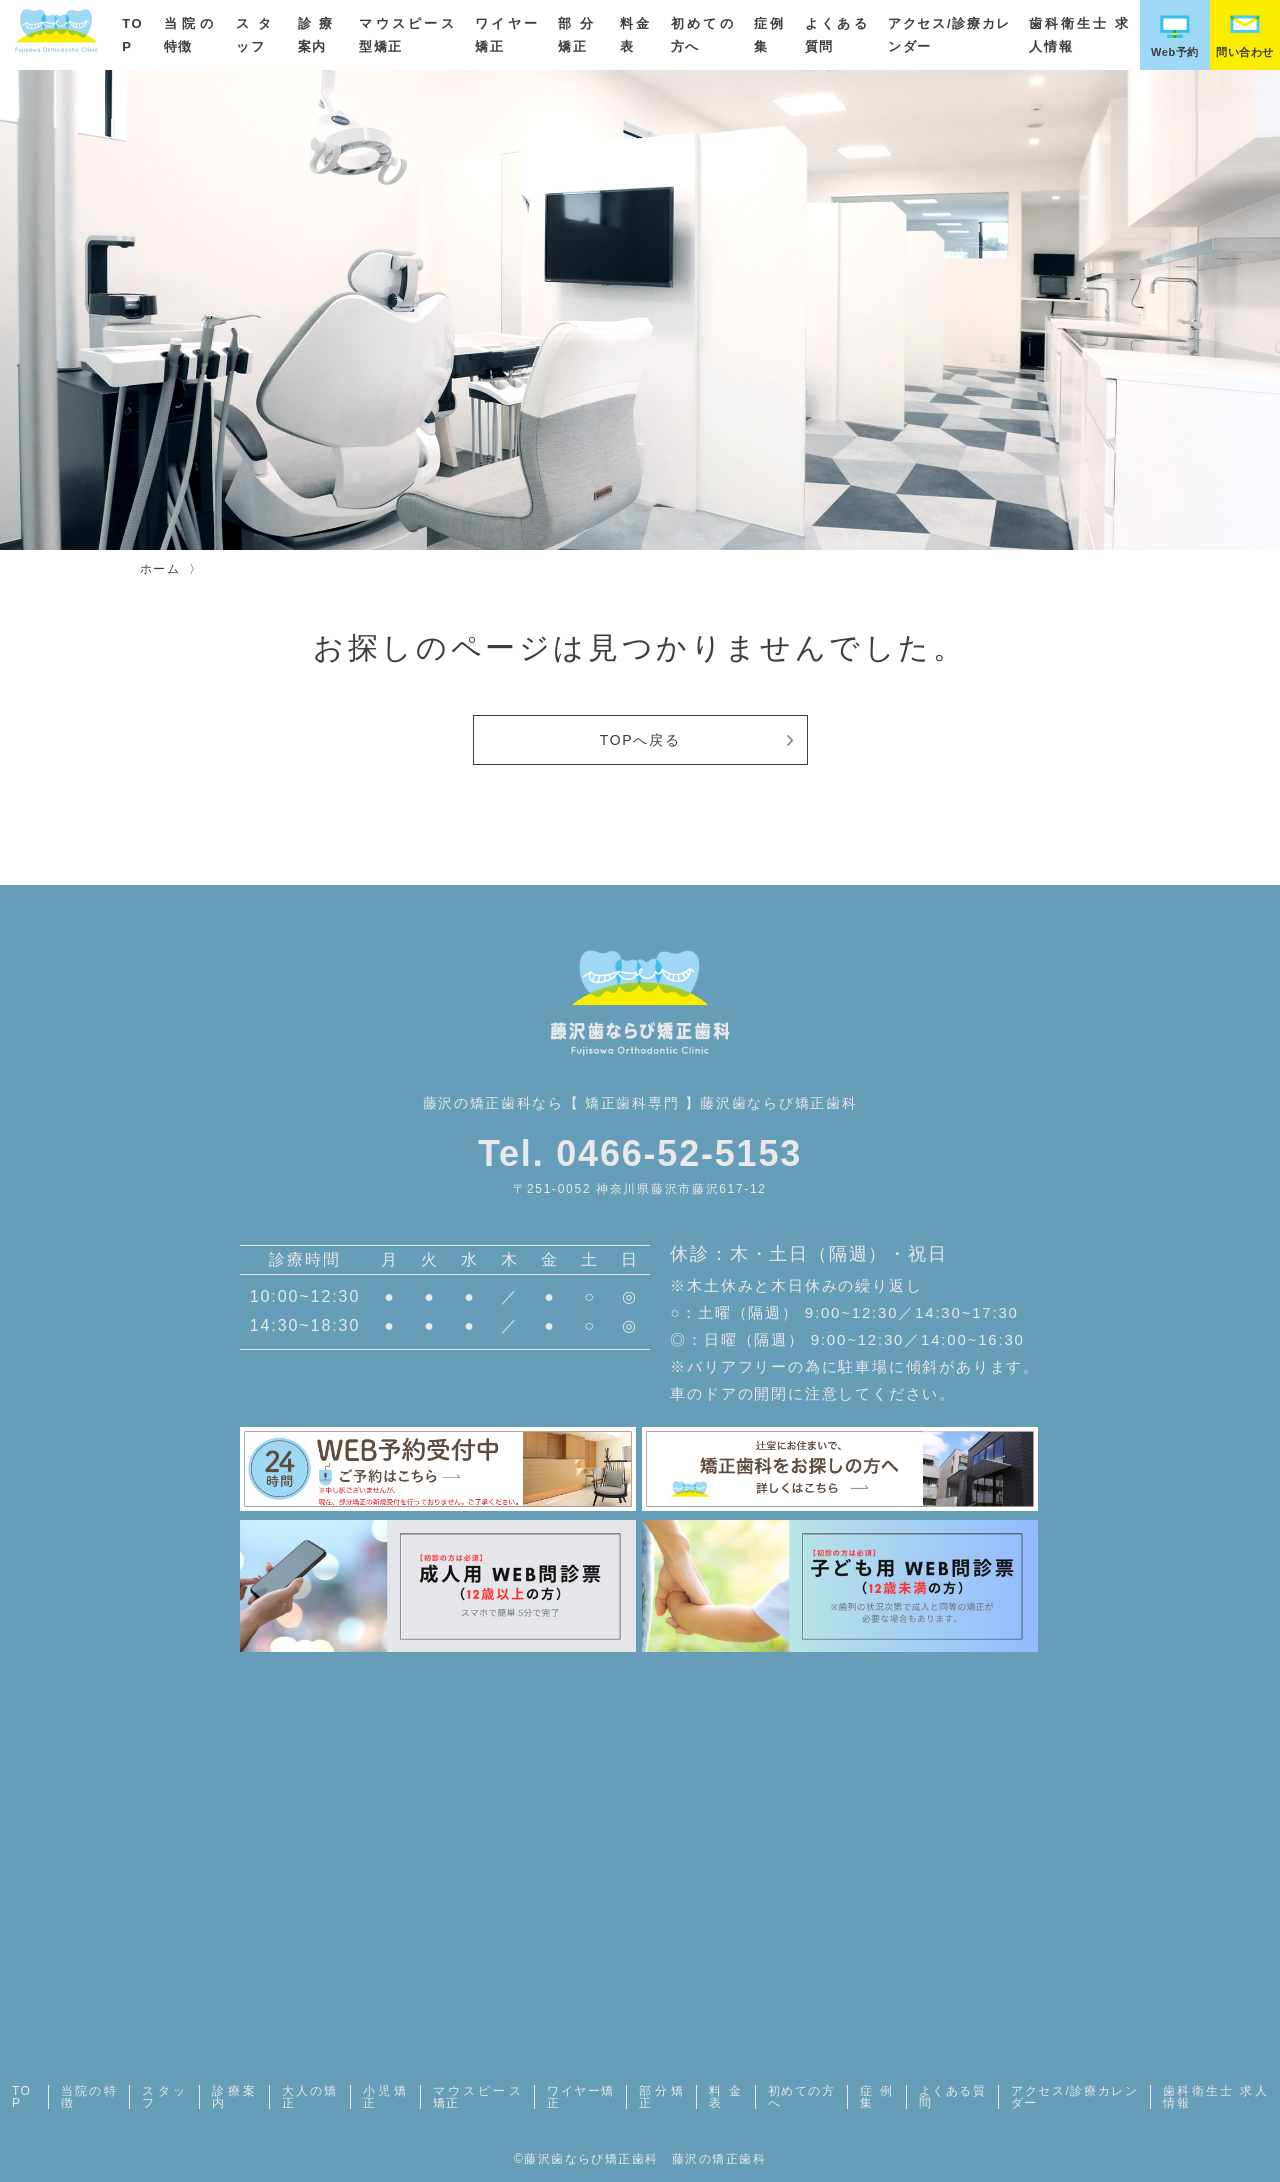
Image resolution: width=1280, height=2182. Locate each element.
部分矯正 (661, 2097)
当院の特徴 (89, 2097)
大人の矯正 (310, 2097)
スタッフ (164, 2097)
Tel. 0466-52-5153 (640, 1153)
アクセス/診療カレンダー (1074, 2097)
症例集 (877, 2097)
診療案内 (234, 2097)
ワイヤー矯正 (580, 2097)
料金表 (726, 2097)
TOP (21, 2097)
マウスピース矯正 (478, 2097)
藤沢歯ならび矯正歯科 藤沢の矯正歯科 (645, 2159)
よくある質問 (952, 2097)
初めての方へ (801, 2097)
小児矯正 (385, 2097)
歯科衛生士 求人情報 (1215, 2097)
